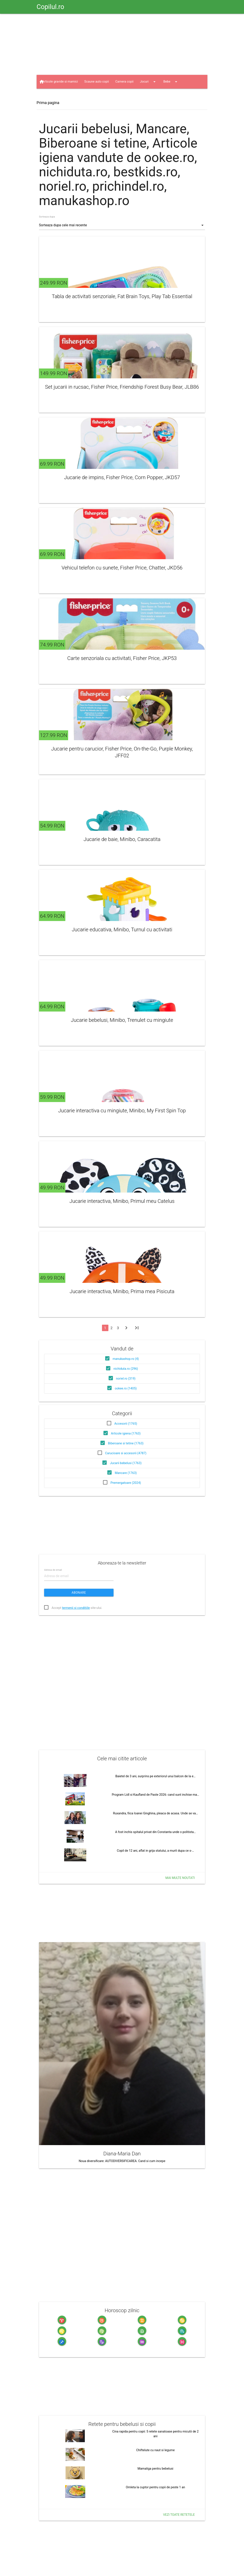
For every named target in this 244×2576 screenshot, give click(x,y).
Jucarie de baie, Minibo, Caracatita (122, 839)
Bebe (171, 82)
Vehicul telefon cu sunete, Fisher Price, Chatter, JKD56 (122, 568)
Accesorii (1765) (125, 1423)
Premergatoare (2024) (126, 1483)
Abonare (79, 1592)
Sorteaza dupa (47, 216)
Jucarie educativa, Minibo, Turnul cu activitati (122, 930)
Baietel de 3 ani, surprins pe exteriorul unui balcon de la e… (155, 1776)
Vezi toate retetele (179, 2515)
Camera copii (124, 81)
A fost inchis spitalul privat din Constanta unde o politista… (155, 1832)
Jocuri (148, 82)
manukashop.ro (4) (126, 1359)
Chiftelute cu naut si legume (155, 2450)
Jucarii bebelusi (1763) (125, 1463)
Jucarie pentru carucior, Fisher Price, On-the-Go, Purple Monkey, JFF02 (122, 752)
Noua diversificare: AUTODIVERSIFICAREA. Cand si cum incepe (122, 2161)
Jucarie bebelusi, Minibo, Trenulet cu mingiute (122, 1020)
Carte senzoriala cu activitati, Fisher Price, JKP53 (122, 658)
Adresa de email (53, 1570)
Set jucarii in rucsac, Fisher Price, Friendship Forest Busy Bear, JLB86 (122, 387)
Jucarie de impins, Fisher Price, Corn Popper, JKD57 (122, 477)
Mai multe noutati (180, 1878)
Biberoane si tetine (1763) (126, 1443)
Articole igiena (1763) (126, 1433)
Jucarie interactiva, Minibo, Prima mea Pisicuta (122, 1291)
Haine (74, 95)
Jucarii (51, 95)
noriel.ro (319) (126, 1378)
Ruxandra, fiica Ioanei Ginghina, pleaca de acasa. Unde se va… (155, 1813)
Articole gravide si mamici (60, 81)
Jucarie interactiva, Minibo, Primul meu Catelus (122, 1201)
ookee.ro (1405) (126, 1388)
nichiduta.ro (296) (126, 1369)
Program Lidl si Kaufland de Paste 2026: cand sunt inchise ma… (155, 1795)
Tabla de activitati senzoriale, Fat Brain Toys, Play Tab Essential (122, 296)
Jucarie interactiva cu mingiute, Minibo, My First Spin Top (122, 1111)
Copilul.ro (50, 7)
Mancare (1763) (126, 1473)
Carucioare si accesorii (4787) (126, 1453)
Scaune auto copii (96, 81)
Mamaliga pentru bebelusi (155, 2468)
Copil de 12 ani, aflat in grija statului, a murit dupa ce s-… (155, 1851)
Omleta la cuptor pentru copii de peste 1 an (155, 2487)
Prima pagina (48, 102)
